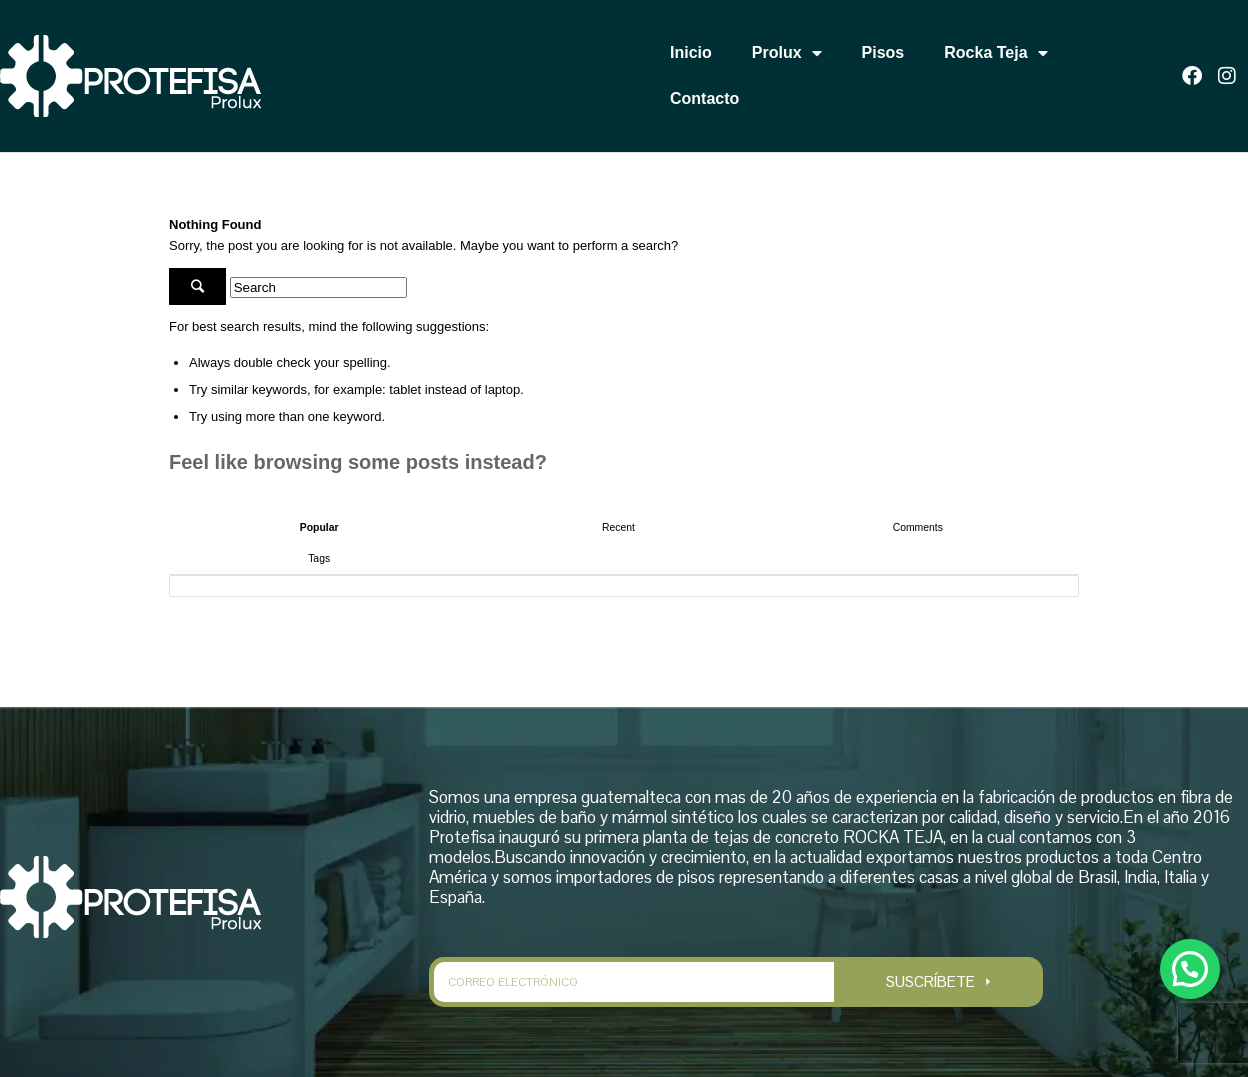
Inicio (691, 52)
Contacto (704, 98)
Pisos (883, 52)
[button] (1189, 967)
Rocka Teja (995, 53)
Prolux (787, 53)
